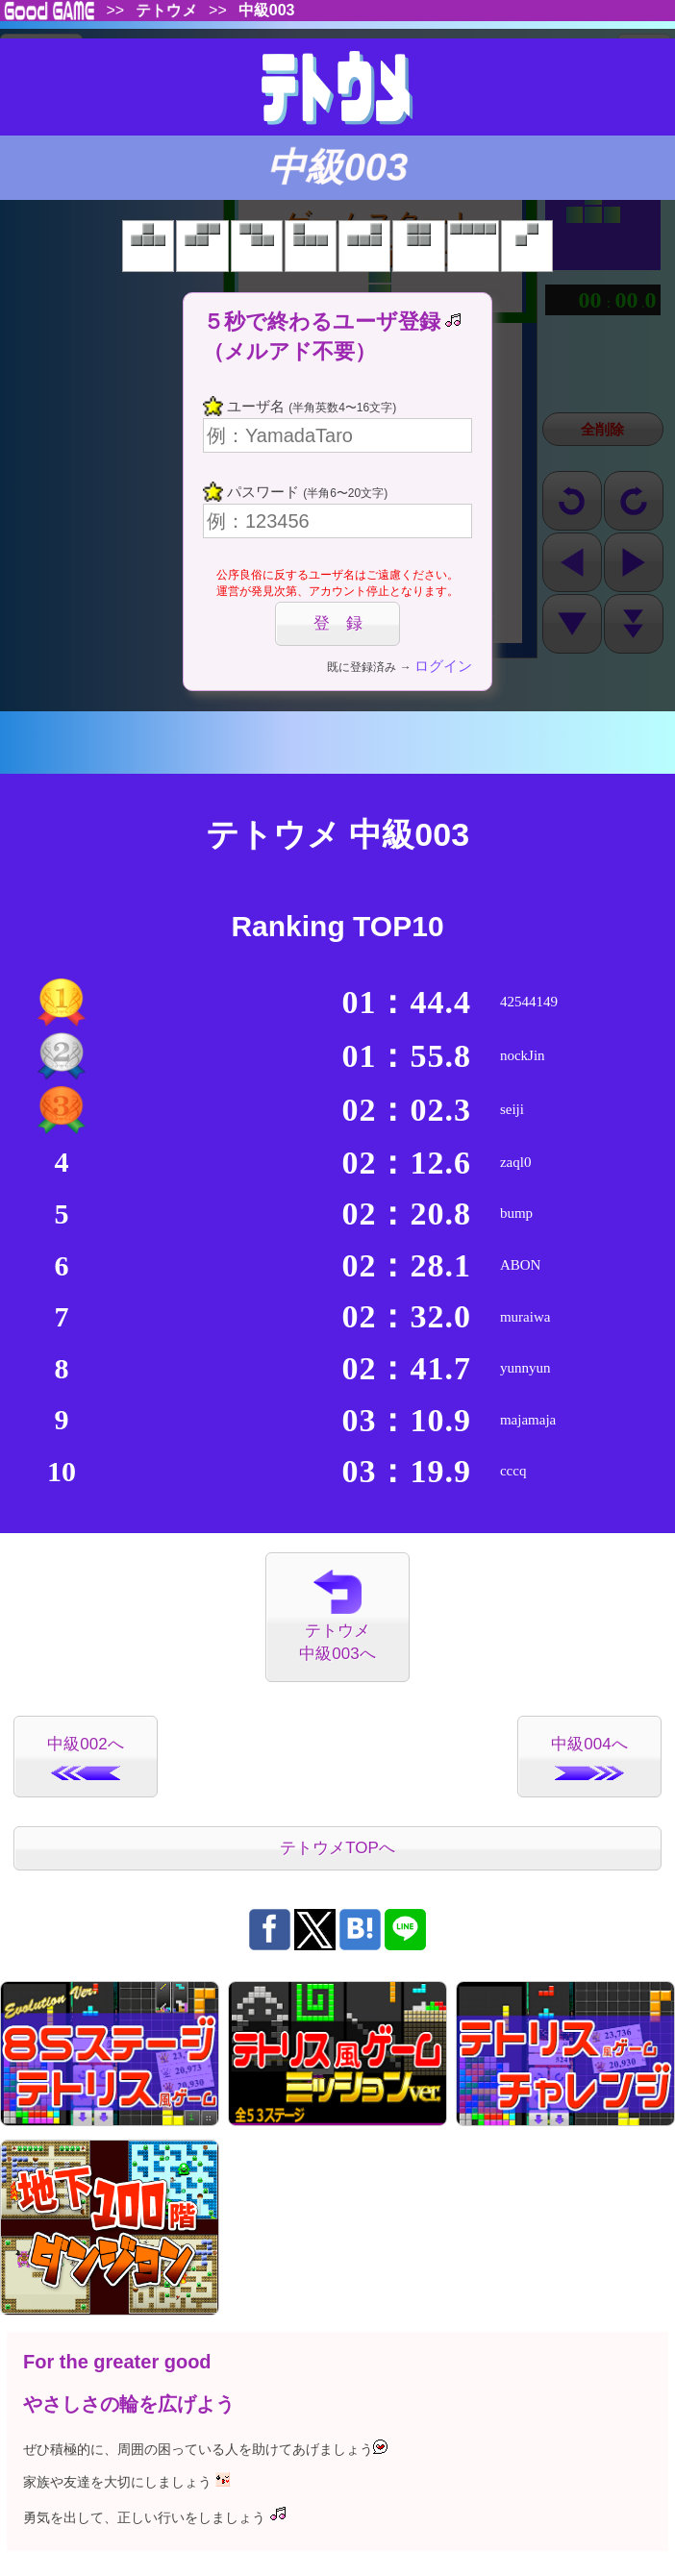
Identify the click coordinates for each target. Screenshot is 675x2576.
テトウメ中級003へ (337, 1616)
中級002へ (85, 1757)
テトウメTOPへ (337, 1848)
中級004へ (589, 1757)
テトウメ (166, 11)
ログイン (443, 665)
